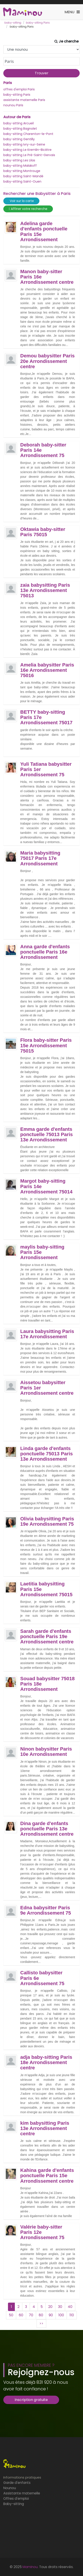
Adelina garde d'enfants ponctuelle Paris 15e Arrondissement (44, 231)
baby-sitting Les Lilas (19, 160)
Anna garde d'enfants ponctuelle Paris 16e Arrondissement (45, 952)
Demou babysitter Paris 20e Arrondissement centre (47, 361)
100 (61, 2315)
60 (21, 2315)
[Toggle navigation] (72, 12)
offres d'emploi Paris (19, 89)
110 (71, 2315)
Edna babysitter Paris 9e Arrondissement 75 (45, 1910)
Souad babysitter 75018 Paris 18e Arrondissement (47, 1684)
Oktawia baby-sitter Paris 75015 (42, 532)
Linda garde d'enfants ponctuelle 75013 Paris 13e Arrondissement (46, 1454)
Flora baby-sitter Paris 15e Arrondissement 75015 (46, 1045)
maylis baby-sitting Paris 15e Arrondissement (42, 1252)
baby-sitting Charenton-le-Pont (28, 134)
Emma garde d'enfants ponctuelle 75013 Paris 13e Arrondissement (46, 1134)
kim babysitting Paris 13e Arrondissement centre (44, 2128)
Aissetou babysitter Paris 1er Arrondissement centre (47, 1388)
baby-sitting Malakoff (20, 165)
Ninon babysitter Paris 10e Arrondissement (46, 1751)
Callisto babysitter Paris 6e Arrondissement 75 (42, 1978)
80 (41, 2315)
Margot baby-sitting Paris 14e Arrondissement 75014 (46, 1186)
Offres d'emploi (16, 2498)
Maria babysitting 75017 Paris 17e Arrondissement (40, 858)
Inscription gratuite (31, 2399)
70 (31, 2315)
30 (60, 2306)
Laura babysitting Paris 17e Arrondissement (47, 1334)
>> (41, 2323)
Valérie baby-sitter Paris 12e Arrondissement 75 (42, 2232)
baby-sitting (12, 22)
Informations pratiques (22, 2477)
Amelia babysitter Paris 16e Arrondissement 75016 (47, 670)
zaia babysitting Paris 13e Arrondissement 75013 (45, 590)
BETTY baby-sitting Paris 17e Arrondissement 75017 (46, 717)
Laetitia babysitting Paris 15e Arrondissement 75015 (46, 1589)
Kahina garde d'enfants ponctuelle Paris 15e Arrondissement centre (47, 2176)
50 (11, 2315)
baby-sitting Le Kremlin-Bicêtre (27, 149)
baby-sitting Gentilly (19, 139)
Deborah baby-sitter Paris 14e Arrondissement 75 (43, 450)
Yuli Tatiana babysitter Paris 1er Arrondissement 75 (46, 769)
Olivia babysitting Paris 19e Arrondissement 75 (47, 1521)
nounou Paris (13, 105)
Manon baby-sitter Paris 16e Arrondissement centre (47, 277)
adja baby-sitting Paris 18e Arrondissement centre (46, 2062)
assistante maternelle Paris (24, 100)
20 (50, 2306)
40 (70, 2306)
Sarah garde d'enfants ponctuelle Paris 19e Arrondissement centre (47, 1637)
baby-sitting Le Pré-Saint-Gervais (29, 155)
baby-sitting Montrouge (21, 171)
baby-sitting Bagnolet (20, 128)
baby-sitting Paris (38, 22)
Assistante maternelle (21, 2493)
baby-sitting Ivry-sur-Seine (24, 144)
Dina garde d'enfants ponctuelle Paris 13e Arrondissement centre (47, 1829)
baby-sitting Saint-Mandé (23, 176)
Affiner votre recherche (28, 209)
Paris (7, 83)
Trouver (41, 73)
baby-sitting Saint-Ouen (22, 181)
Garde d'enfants (17, 2482)
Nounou (9, 2488)
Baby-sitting (13, 2503)
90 (51, 2315)
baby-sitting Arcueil (18, 123)
